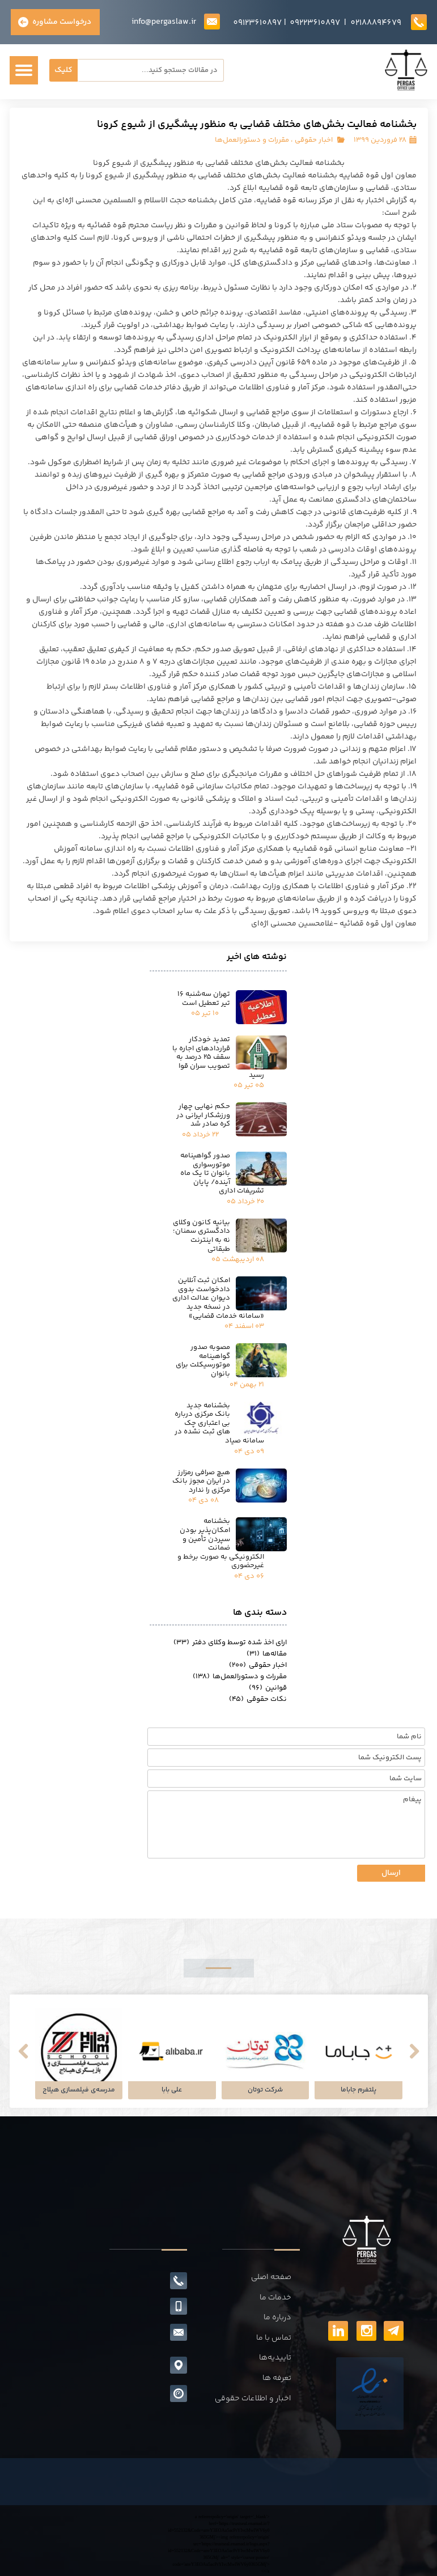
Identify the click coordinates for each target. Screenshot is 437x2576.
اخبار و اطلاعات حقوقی (253, 2398)
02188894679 (375, 22)
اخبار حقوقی (314, 140)
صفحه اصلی (271, 2277)
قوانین (268, 1688)
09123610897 (257, 22)
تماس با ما (273, 2338)
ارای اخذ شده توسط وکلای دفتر (230, 1642)
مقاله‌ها (267, 1654)
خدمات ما (275, 2297)
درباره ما (277, 2317)
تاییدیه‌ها (275, 2358)
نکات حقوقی (258, 1699)
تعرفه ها (276, 2378)
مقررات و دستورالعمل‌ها (252, 140)
